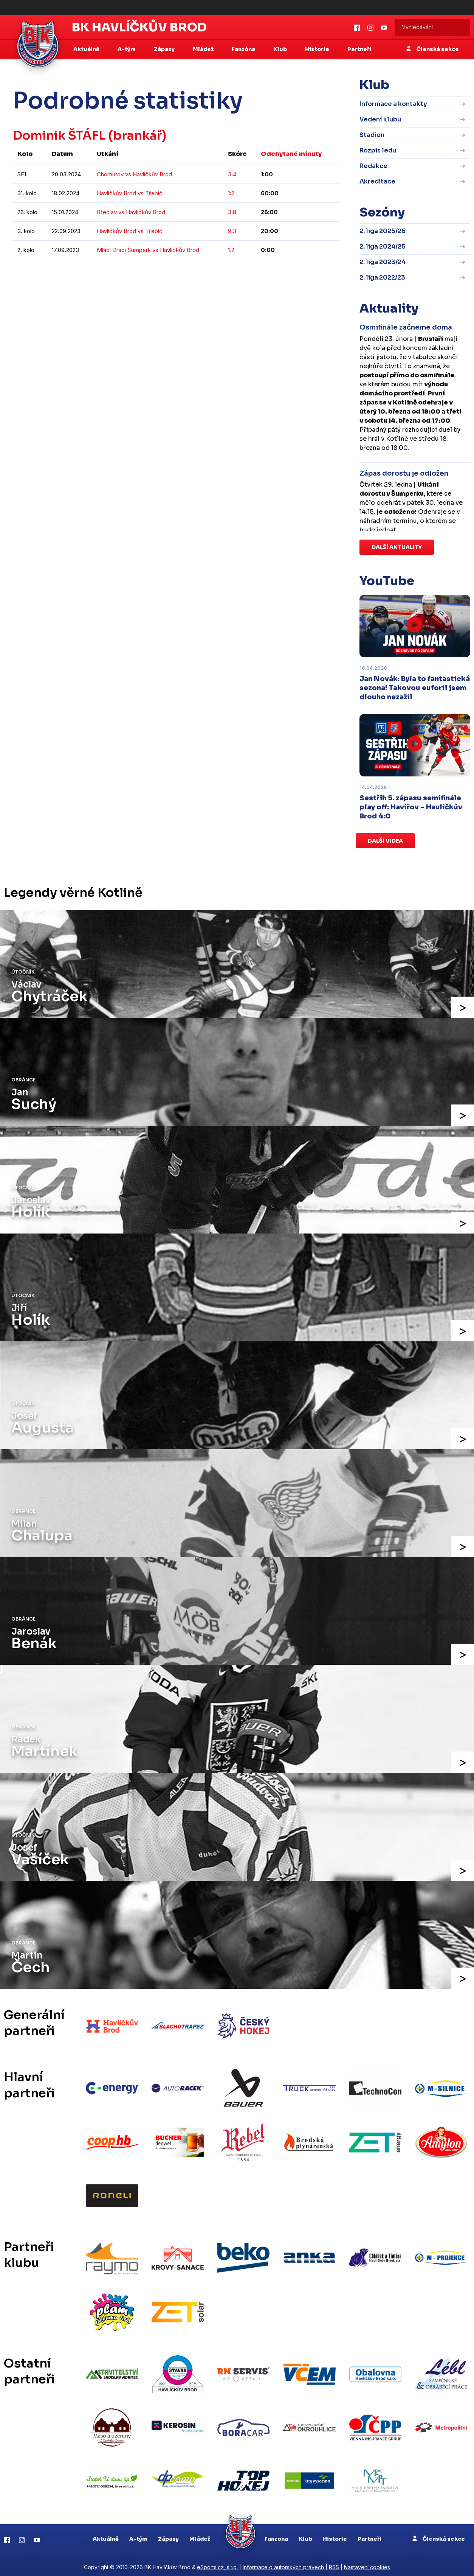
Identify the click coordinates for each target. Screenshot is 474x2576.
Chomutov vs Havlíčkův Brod (134, 174)
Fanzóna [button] (244, 49)
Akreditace (377, 181)
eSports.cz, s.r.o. (217, 2563)
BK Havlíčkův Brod (139, 27)
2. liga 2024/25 (382, 246)
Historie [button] (317, 49)
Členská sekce (432, 49)
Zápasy (168, 2534)
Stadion (371, 135)
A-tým (138, 2534)
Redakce (373, 166)
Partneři (359, 49)
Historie (335, 2534)
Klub (305, 2534)
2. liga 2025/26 (382, 231)
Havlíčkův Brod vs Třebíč (130, 193)
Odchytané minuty (291, 154)
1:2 (231, 193)
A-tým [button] (127, 49)
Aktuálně (106, 2534)
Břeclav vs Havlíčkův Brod (131, 212)
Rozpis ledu (377, 150)
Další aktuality (397, 547)
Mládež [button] (204, 49)
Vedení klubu (380, 119)
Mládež (199, 2534)
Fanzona (276, 2534)
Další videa (385, 840)
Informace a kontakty (393, 104)
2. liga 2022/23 (382, 278)
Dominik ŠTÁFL (59, 135)
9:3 (232, 231)
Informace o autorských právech (283, 2563)
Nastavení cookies (367, 2563)
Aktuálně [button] (87, 49)
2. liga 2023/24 (382, 262)
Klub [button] (280, 49)
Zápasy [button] (165, 49)
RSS (334, 2563)
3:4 (232, 174)
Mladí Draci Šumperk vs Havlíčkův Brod (148, 250)
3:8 (232, 212)
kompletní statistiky (292, 272)
